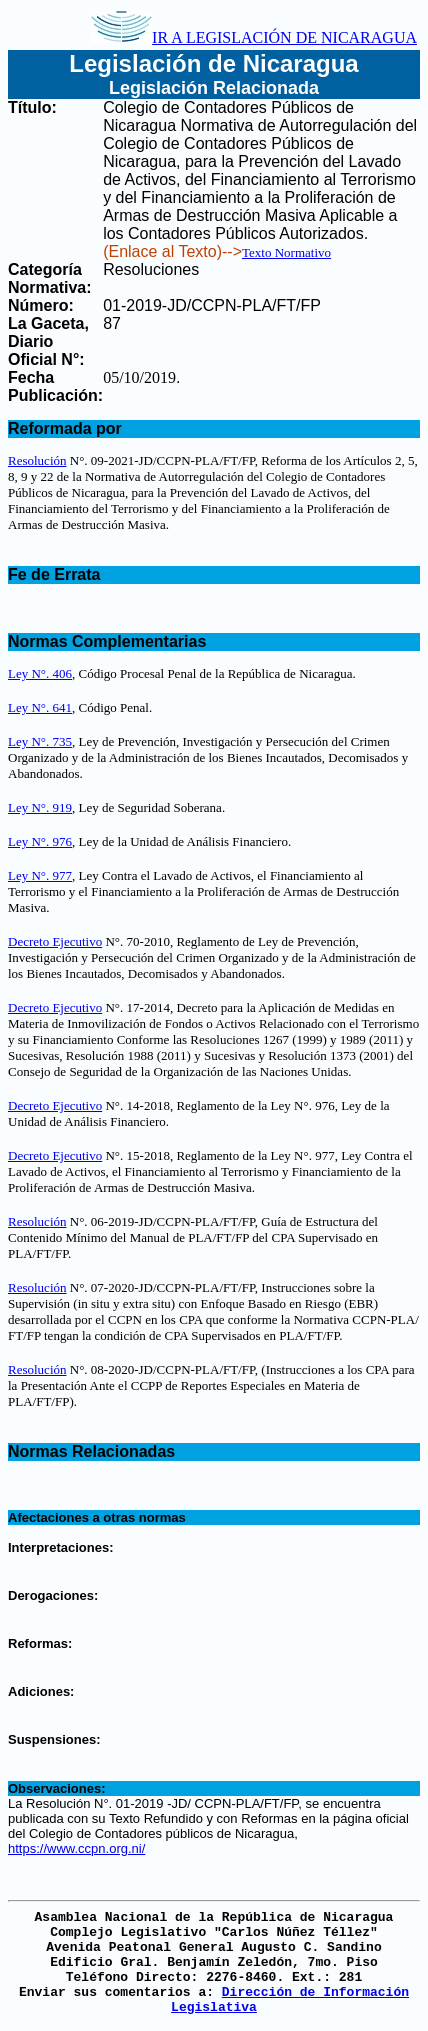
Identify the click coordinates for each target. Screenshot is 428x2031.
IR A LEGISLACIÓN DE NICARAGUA (254, 37)
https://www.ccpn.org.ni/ (76, 1848)
